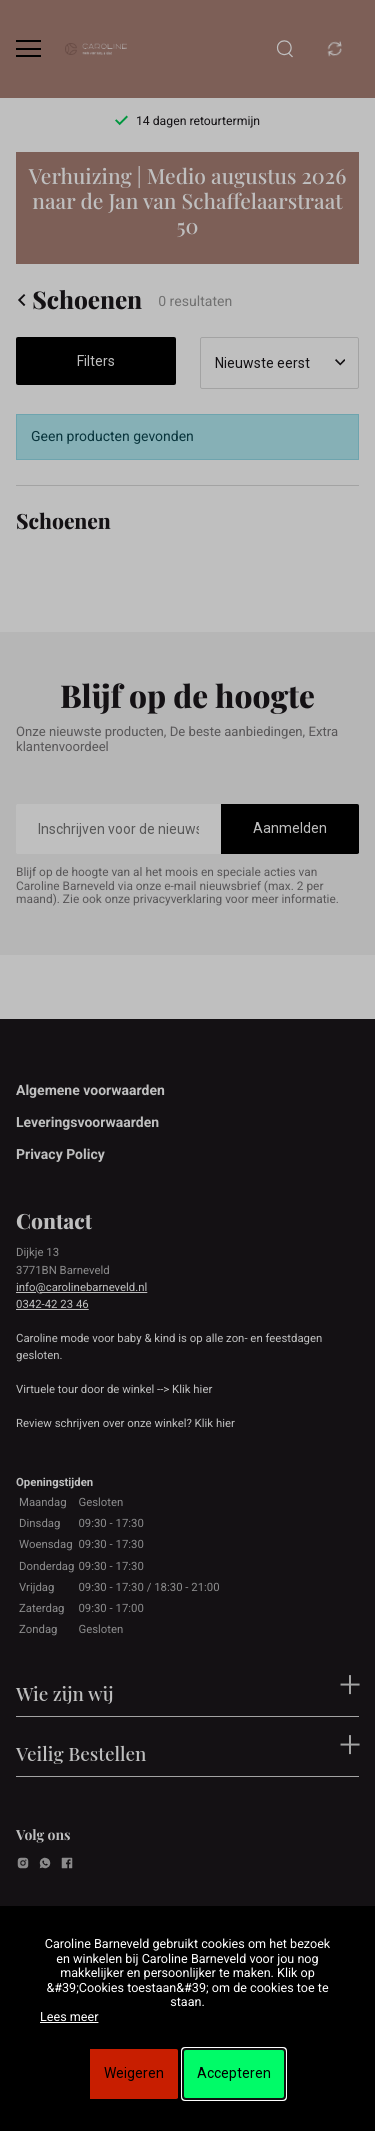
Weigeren (134, 2073)
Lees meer (69, 2017)
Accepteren (234, 2073)
